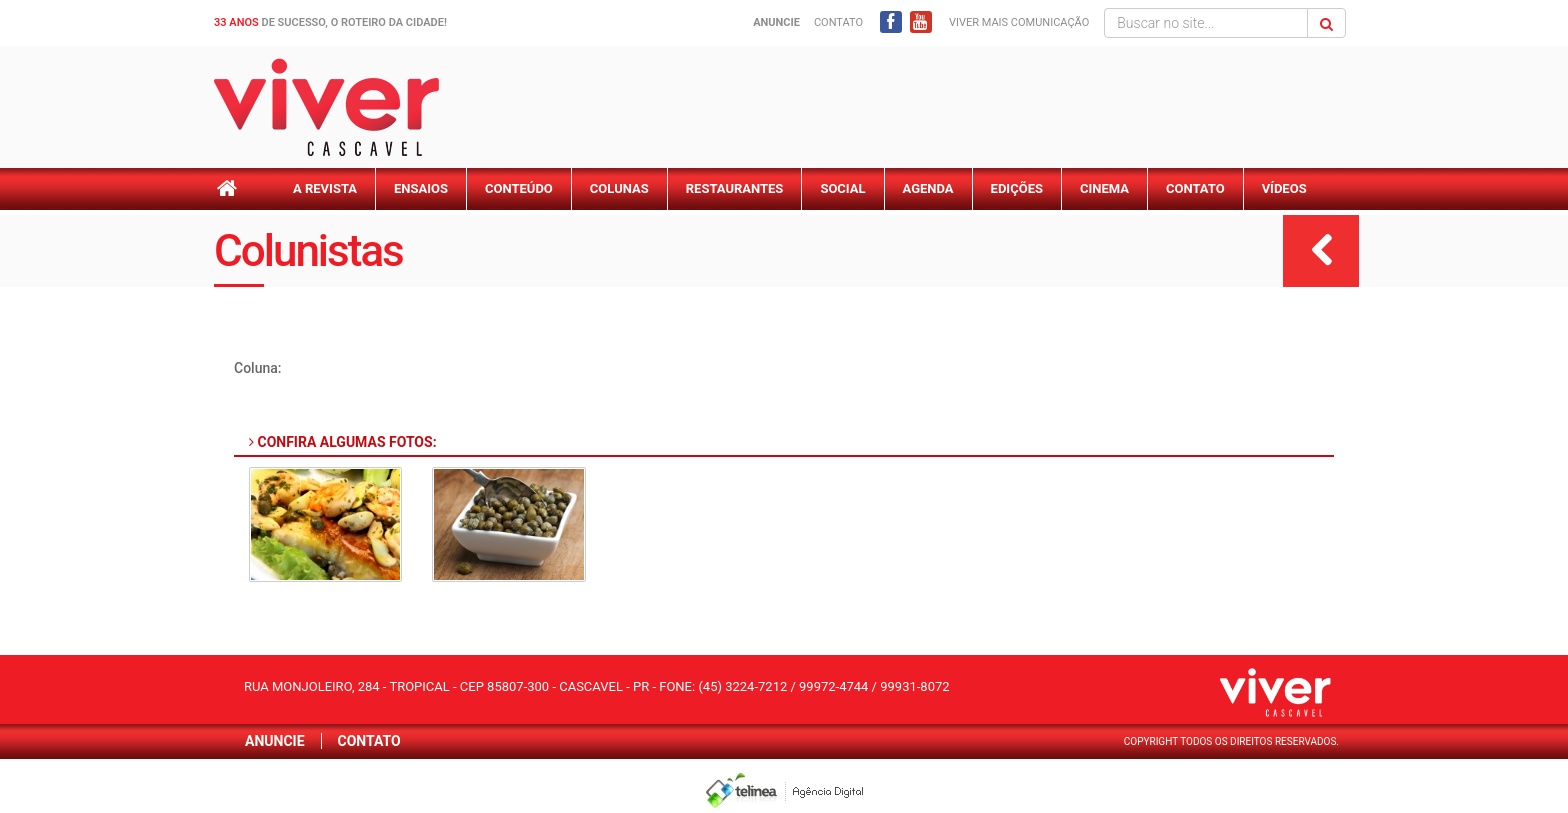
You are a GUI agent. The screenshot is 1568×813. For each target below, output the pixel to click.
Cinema (1104, 188)
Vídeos (1284, 188)
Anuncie (275, 741)
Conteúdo (519, 188)
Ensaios (421, 188)
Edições (1017, 188)
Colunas (619, 188)
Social (842, 188)
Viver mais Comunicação (1019, 22)
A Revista (325, 188)
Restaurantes (735, 188)
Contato (838, 22)
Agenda (928, 188)
